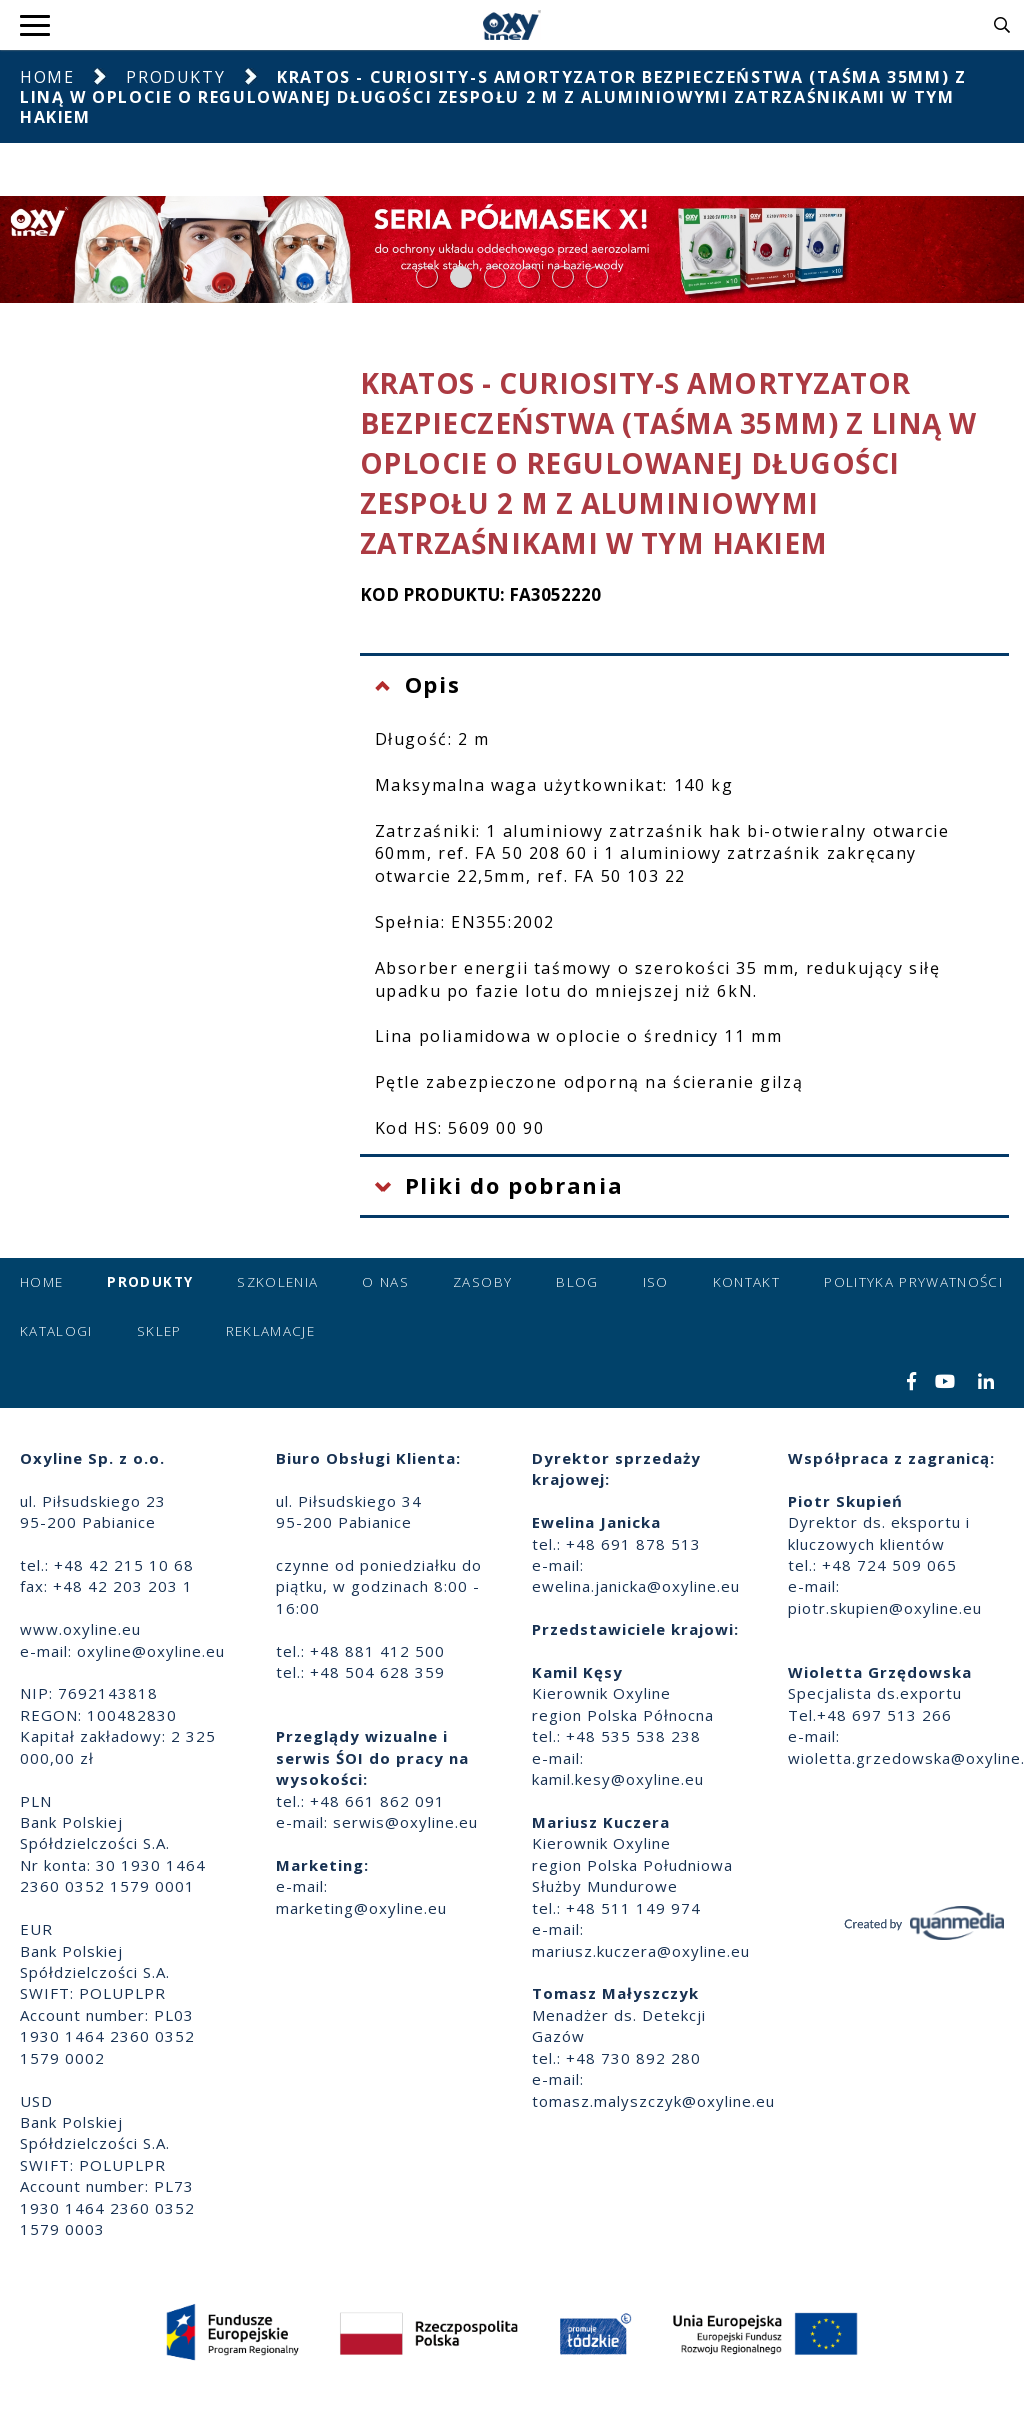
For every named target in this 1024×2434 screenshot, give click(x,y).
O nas (385, 1282)
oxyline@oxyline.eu (151, 1651)
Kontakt (746, 1282)
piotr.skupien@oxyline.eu (885, 1608)
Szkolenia (277, 1282)
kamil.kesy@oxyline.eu (618, 1779)
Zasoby (482, 1282)
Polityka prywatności (913, 1282)
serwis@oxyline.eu (405, 1822)
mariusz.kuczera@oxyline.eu (641, 1951)
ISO (656, 1282)
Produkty (175, 77)
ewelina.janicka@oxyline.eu (636, 1586)
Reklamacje (271, 1331)
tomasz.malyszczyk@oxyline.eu (653, 2101)
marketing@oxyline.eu (361, 1908)
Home (47, 77)
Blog (577, 1282)
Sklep (159, 1331)
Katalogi (56, 1331)
